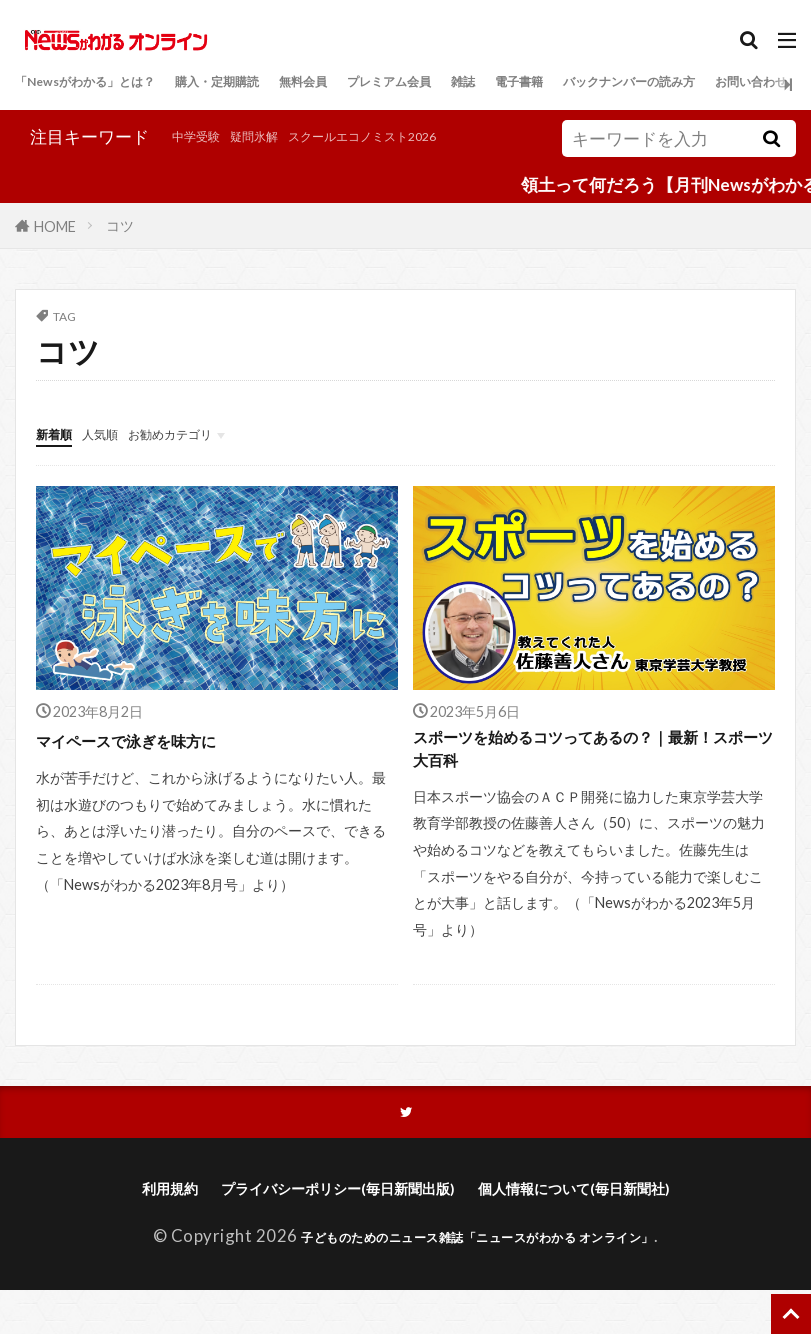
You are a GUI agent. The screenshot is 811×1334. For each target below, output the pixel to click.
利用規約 (126, 1229)
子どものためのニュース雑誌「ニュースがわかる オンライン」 (478, 1279)
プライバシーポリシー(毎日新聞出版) (324, 1229)
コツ (120, 250)
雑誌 (614, 83)
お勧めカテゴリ (217, 457)
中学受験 (49, 166)
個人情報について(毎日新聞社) (603, 1229)
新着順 (61, 457)
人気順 (122, 457)
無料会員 (404, 83)
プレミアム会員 (517, 83)
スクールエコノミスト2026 (276, 166)
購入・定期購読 (290, 83)
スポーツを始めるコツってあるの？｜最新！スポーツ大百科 (584, 779)
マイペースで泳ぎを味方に (150, 764)
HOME (55, 250)
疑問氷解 (127, 166)
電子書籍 (685, 83)
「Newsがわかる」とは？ (113, 83)
